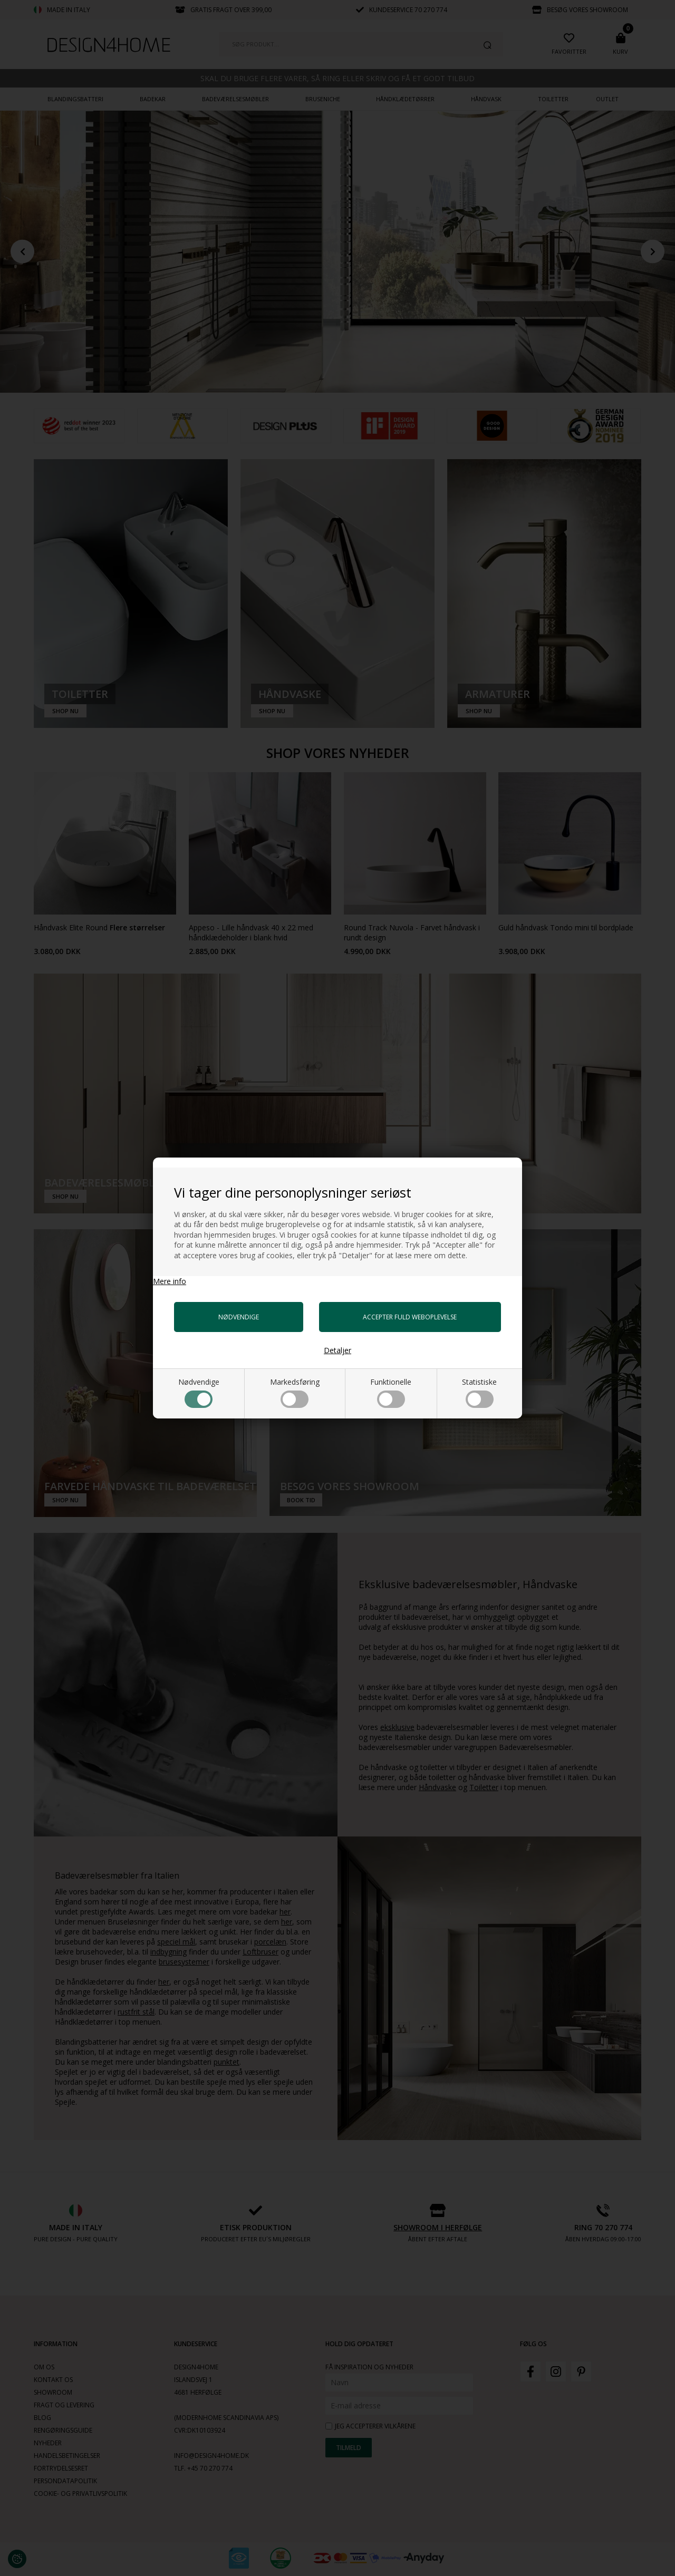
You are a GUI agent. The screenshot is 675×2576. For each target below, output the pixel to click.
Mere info (169, 1281)
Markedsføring (295, 1392)
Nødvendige (198, 1392)
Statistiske (479, 1392)
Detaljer (337, 1350)
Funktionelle (390, 1392)
